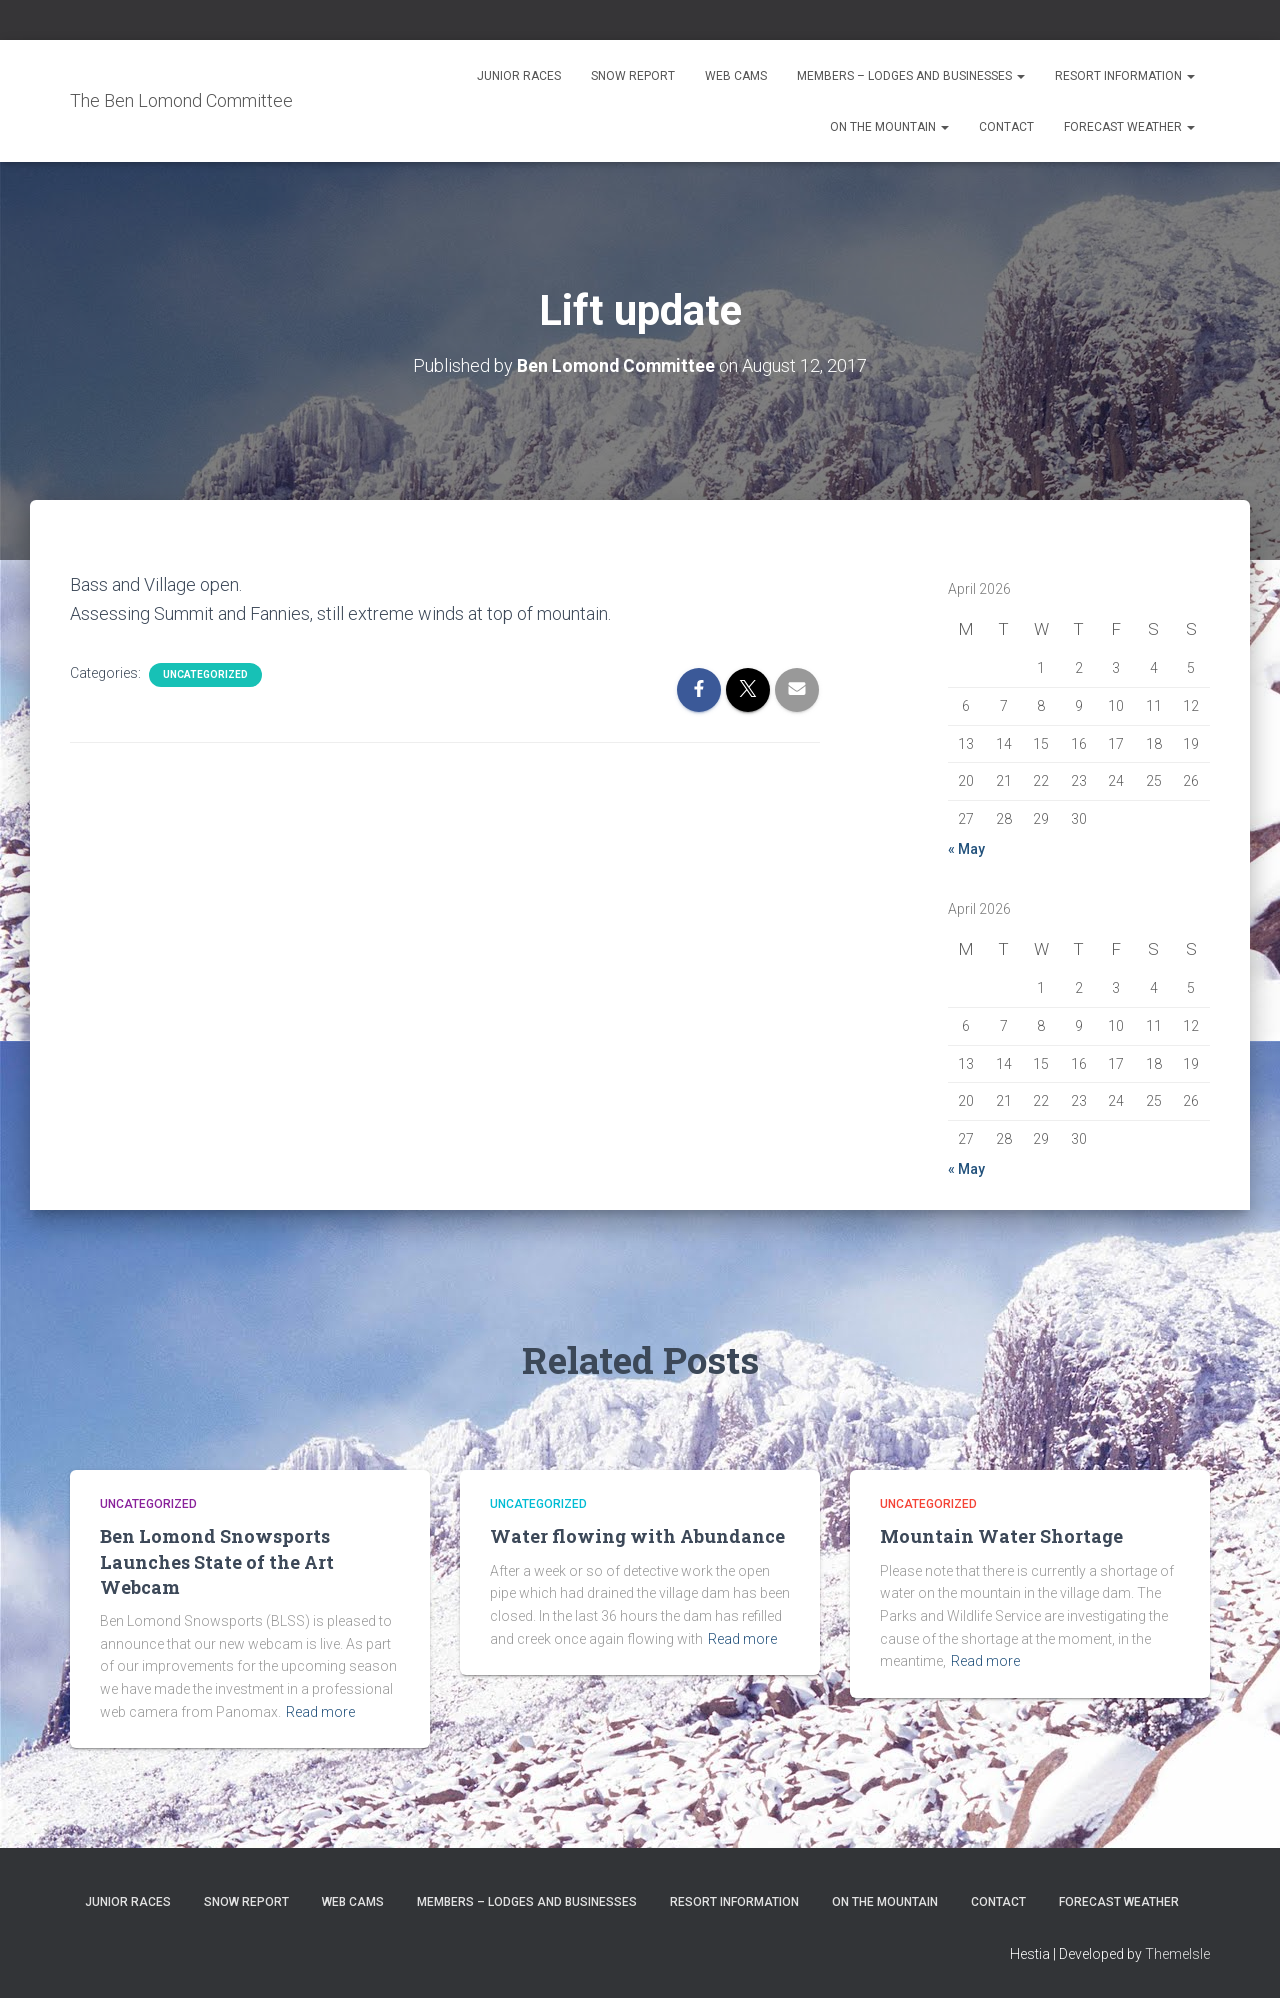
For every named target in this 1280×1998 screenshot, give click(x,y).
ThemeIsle (1177, 1953)
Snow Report (633, 76)
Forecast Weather (1129, 127)
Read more (320, 1711)
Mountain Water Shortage (1001, 1536)
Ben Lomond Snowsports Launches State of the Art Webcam (217, 1561)
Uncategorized (205, 674)
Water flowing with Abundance (637, 1536)
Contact (1006, 127)
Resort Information (1125, 76)
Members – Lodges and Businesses (911, 76)
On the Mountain (889, 127)
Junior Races (519, 76)
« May (966, 848)
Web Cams (736, 76)
